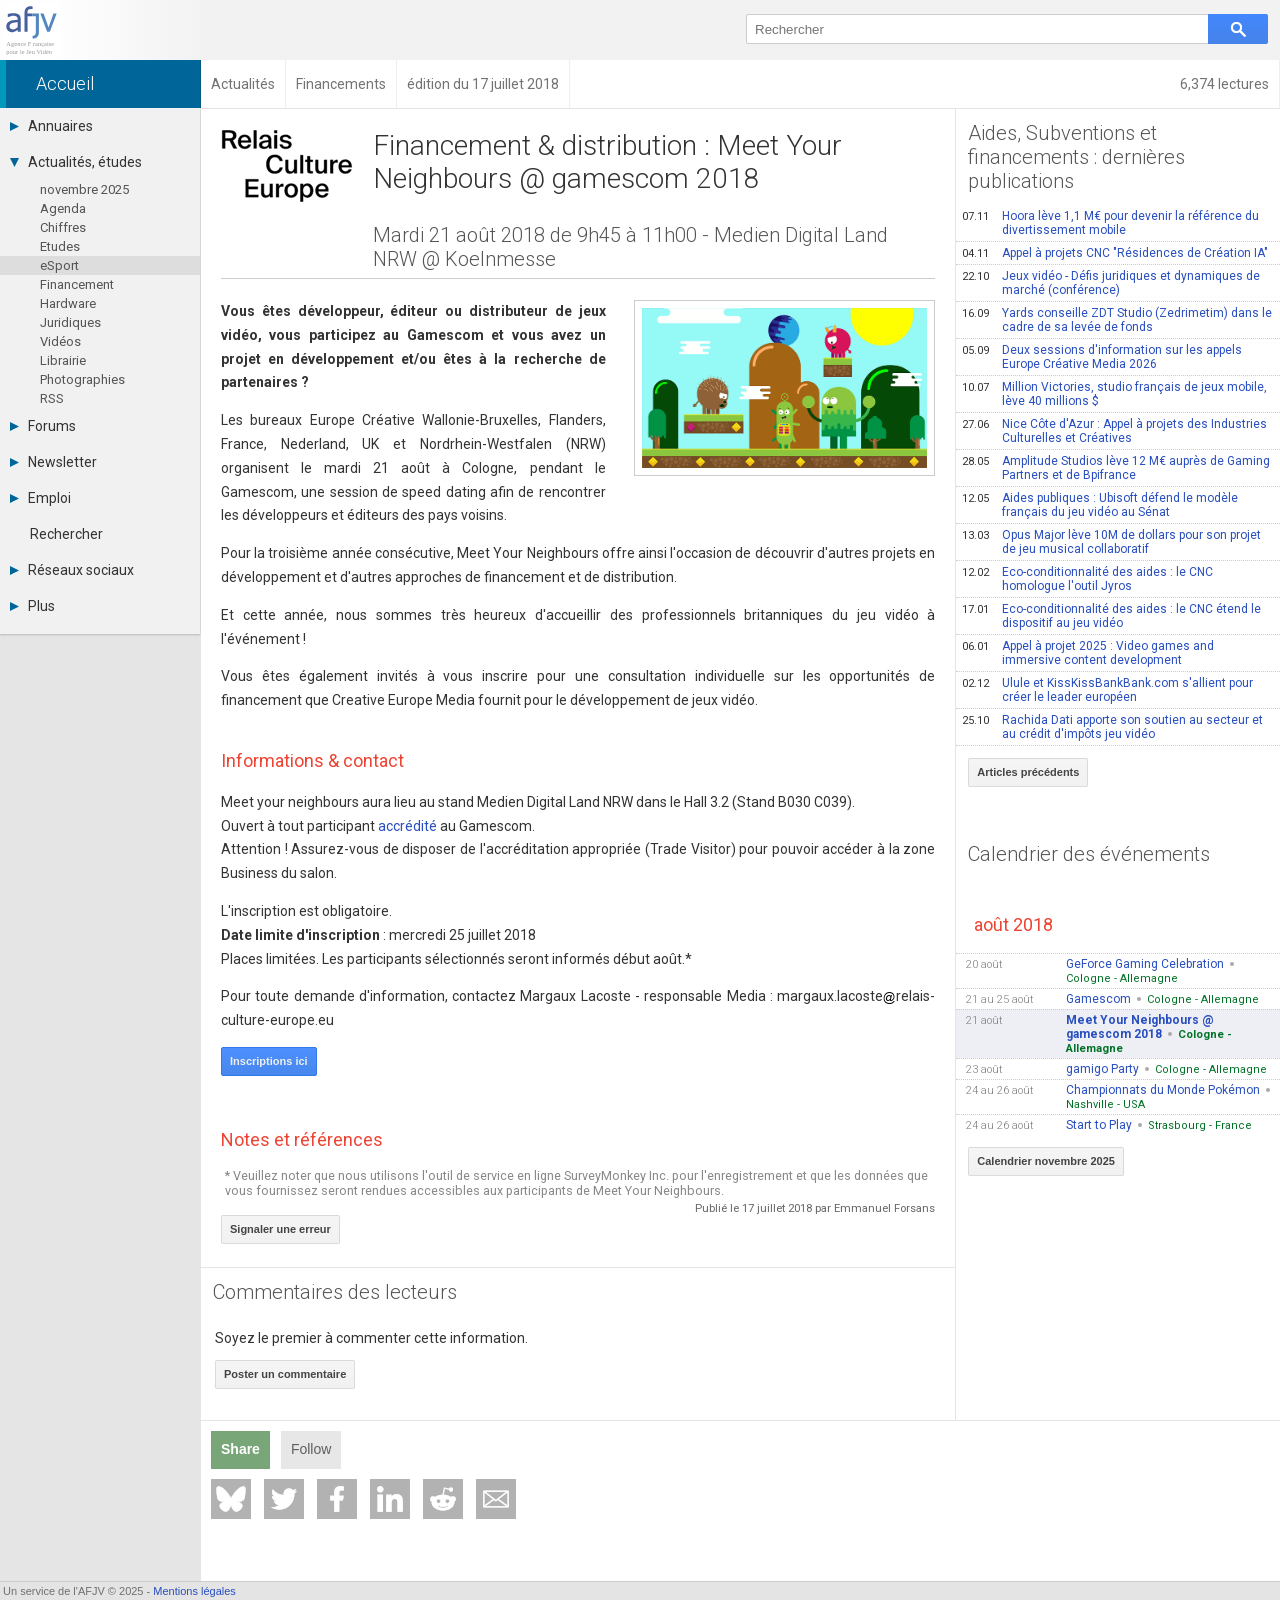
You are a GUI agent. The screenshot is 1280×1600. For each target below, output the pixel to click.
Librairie (63, 360)
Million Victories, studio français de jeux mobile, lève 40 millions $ (1114, 394)
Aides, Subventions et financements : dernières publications (1076, 157)
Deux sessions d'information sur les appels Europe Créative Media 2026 (1102, 357)
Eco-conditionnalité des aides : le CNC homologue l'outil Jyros (1087, 579)
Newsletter (53, 462)
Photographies (82, 379)
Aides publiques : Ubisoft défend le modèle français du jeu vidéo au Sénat (1100, 505)
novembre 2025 (84, 189)
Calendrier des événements (1089, 854)
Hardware (68, 303)
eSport (59, 265)
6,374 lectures (1224, 84)
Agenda (63, 208)
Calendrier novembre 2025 (1046, 1161)
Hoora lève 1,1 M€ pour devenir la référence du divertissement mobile (1110, 223)
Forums (43, 426)
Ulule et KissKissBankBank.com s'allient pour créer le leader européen (1107, 690)
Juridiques (70, 322)
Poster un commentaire (285, 1374)
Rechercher (66, 534)
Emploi (40, 498)
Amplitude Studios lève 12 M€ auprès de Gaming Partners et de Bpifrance (1116, 468)
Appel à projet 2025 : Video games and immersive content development (1088, 653)
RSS (52, 398)
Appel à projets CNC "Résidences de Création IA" (1115, 253)
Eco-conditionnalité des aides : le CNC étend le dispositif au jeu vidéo (1111, 616)
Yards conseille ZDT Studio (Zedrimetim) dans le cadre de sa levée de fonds (1117, 320)
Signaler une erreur (280, 1229)
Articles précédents (1028, 772)
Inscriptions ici (269, 1061)
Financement (77, 284)
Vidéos (60, 341)
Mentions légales (194, 1591)
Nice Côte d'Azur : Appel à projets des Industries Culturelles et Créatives (1114, 431)
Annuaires (51, 126)
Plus (32, 606)
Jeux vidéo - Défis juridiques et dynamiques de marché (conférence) (1111, 283)
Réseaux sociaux (72, 570)
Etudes (60, 246)
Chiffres (63, 227)
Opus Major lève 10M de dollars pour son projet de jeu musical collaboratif (1111, 542)
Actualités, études (76, 162)
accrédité (407, 826)
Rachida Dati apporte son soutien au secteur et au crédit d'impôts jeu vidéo (1112, 727)
